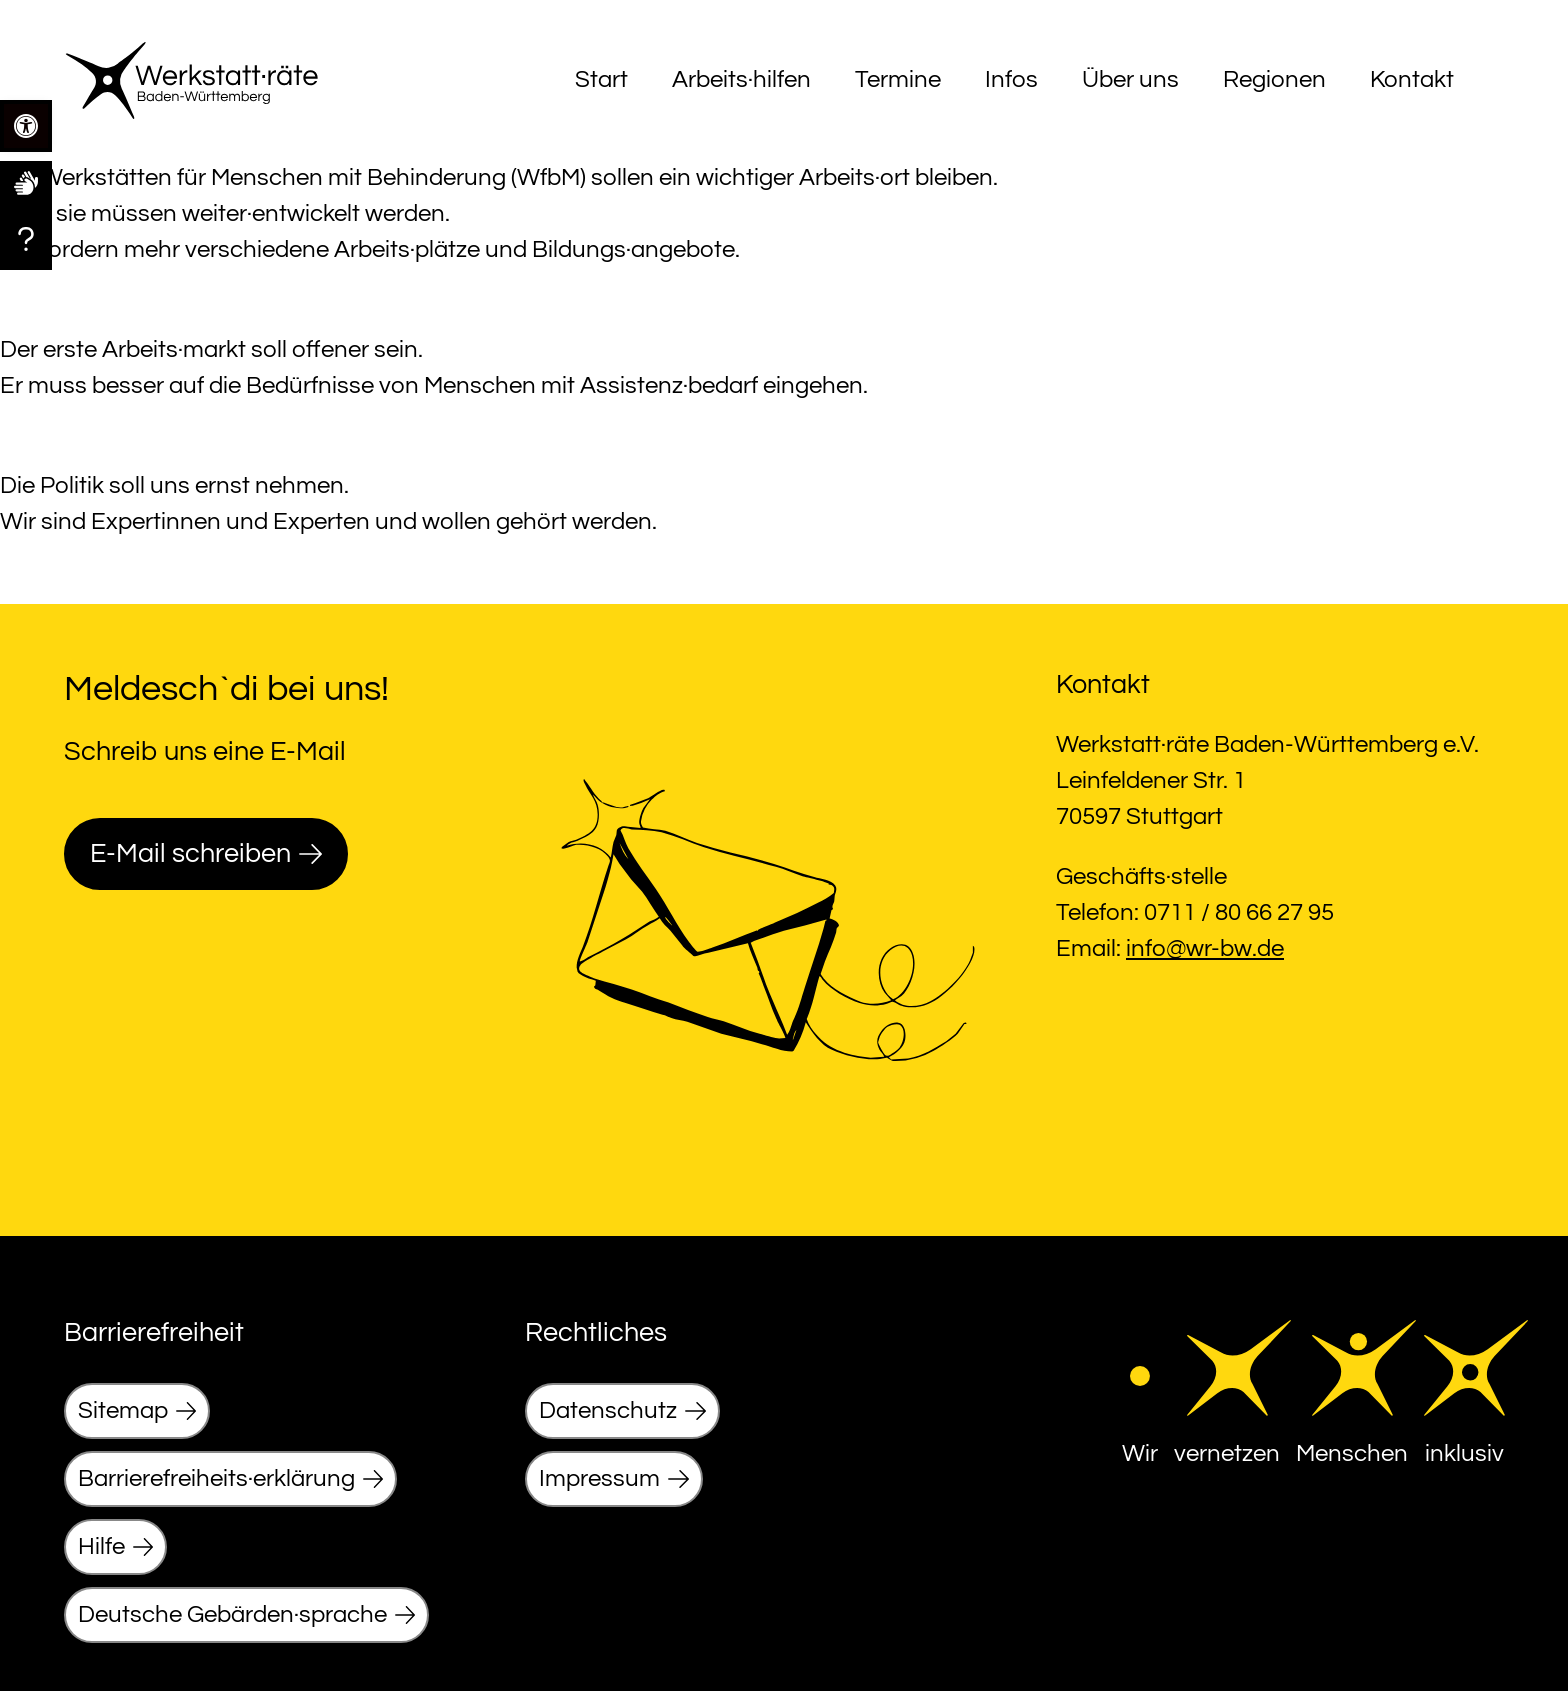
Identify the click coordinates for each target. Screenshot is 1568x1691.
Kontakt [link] (1412, 79)
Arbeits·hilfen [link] (741, 79)
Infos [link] (1011, 79)
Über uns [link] (1130, 79)
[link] (26, 182)
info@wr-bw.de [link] (1205, 948)
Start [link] (601, 79)
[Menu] (1486, 80)
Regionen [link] (1274, 79)
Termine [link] (898, 79)
